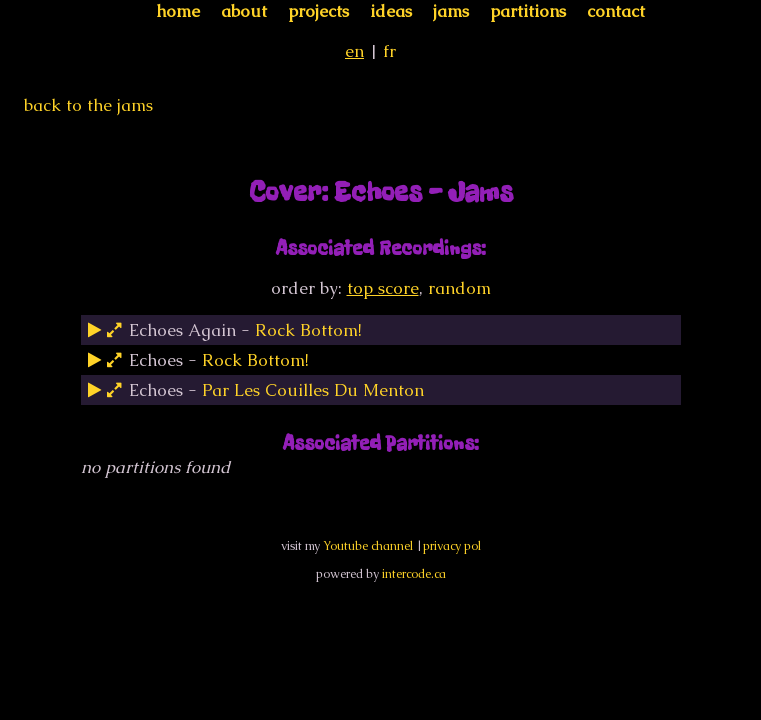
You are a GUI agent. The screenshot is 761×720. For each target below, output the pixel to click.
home (178, 11)
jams (451, 11)
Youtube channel (368, 546)
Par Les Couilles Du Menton (313, 390)
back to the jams (88, 105)
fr (389, 51)
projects (318, 11)
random (459, 288)
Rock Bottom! (308, 330)
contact (616, 11)
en (354, 51)
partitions (528, 11)
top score (383, 288)
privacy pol (452, 546)
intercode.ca (414, 574)
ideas (391, 11)
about (244, 11)
